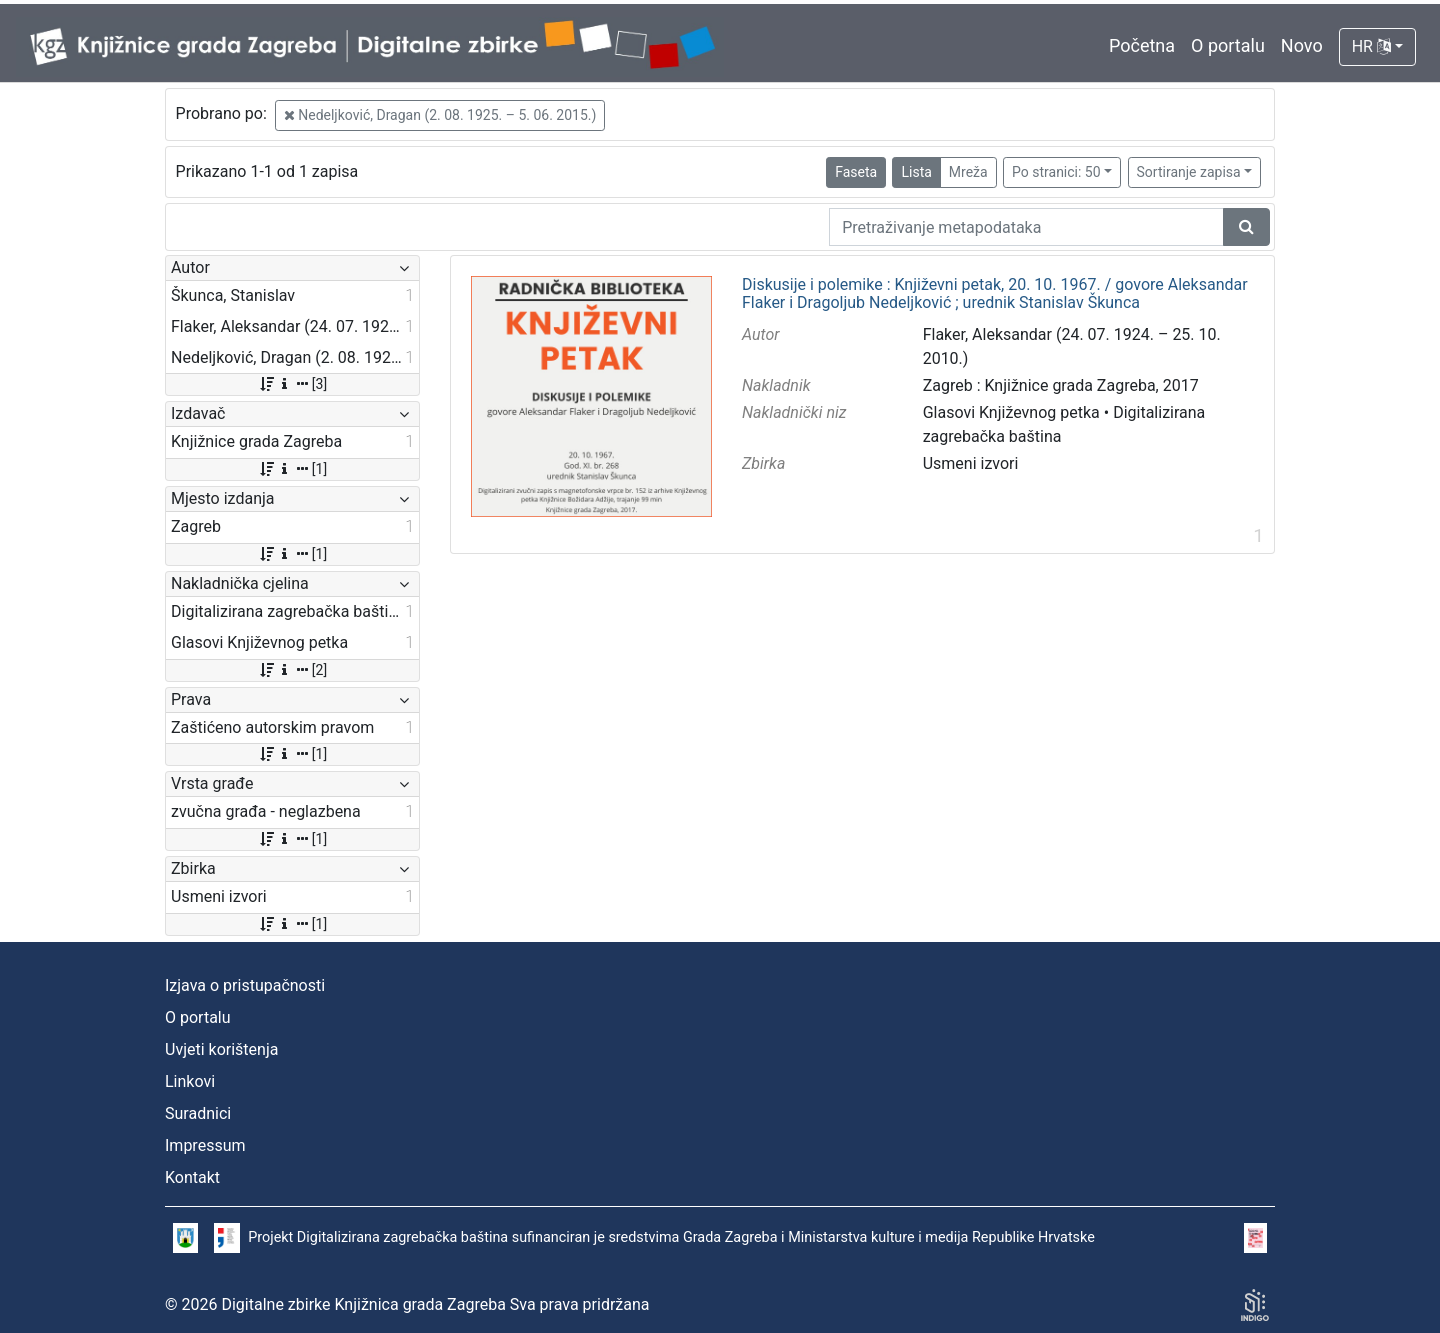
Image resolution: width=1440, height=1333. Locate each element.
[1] (292, 469)
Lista (916, 172)
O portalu (1228, 45)
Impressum (205, 1145)
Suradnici (198, 1113)
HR (1371, 46)
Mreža (968, 172)
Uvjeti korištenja (221, 1049)
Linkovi (190, 1081)
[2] (292, 670)
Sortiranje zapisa (1189, 172)
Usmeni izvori (971, 463)
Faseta (856, 172)
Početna (1142, 45)
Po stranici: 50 (1056, 172)
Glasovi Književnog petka (1011, 412)
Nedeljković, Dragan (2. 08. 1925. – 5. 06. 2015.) (440, 115)
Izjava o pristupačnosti (245, 985)
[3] (292, 384)
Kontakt (192, 1177)
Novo (1302, 45)
